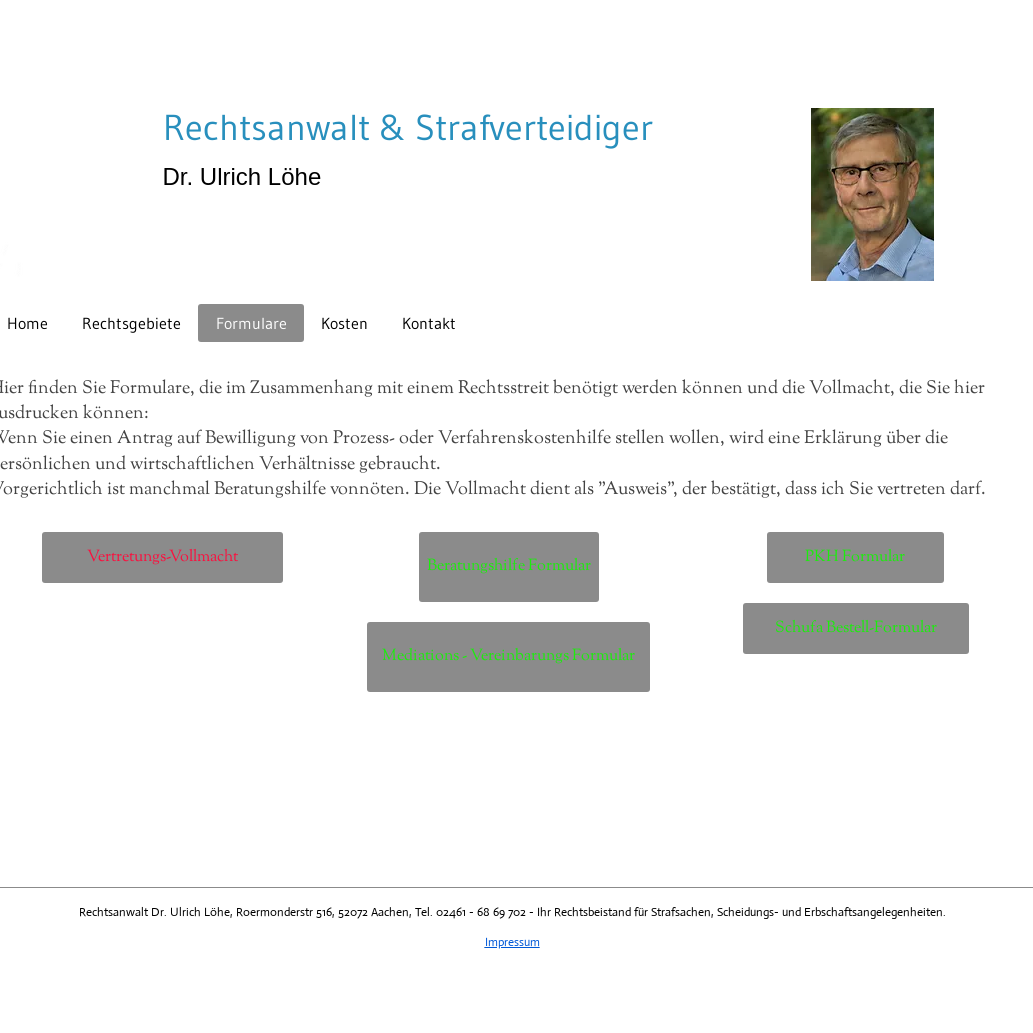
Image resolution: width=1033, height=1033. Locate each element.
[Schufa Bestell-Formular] (856, 628)
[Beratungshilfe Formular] (509, 567)
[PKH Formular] (855, 557)
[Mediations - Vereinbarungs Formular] (508, 657)
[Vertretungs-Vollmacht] (162, 557)
